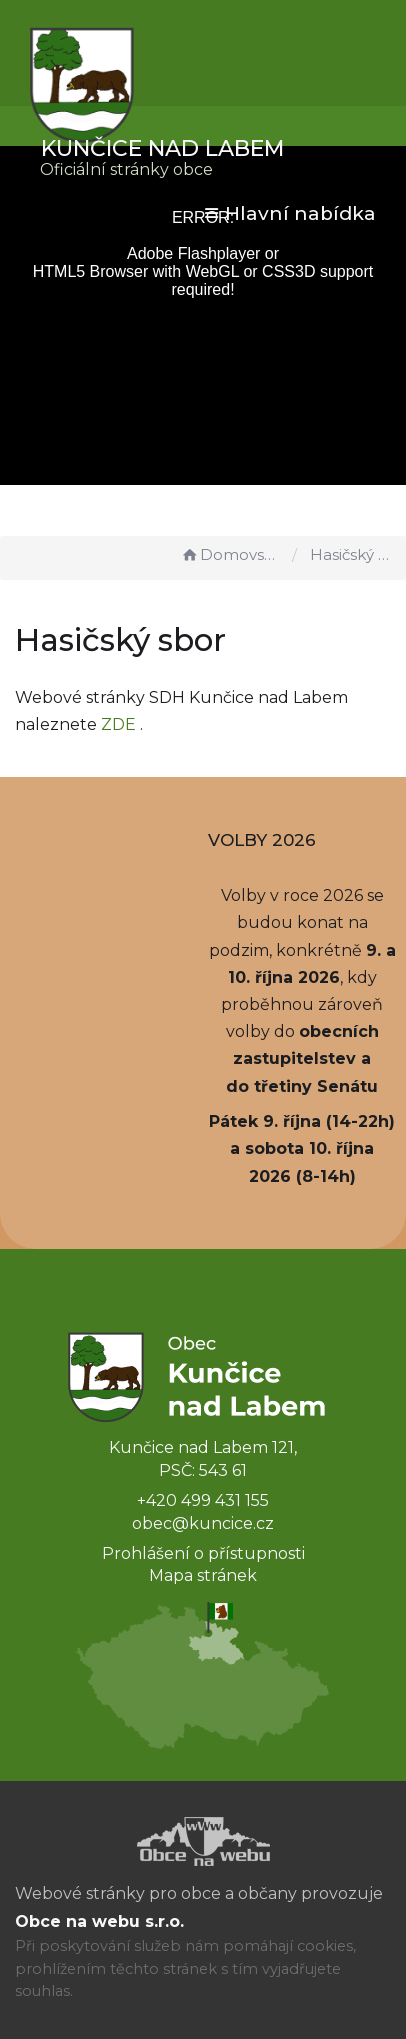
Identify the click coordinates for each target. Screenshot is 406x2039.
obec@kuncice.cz (203, 1523)
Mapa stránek (203, 1575)
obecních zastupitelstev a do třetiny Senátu (302, 1058)
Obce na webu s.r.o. (99, 1921)
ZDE (118, 724)
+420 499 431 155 (203, 1500)
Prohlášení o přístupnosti (203, 1553)
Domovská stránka (231, 554)
